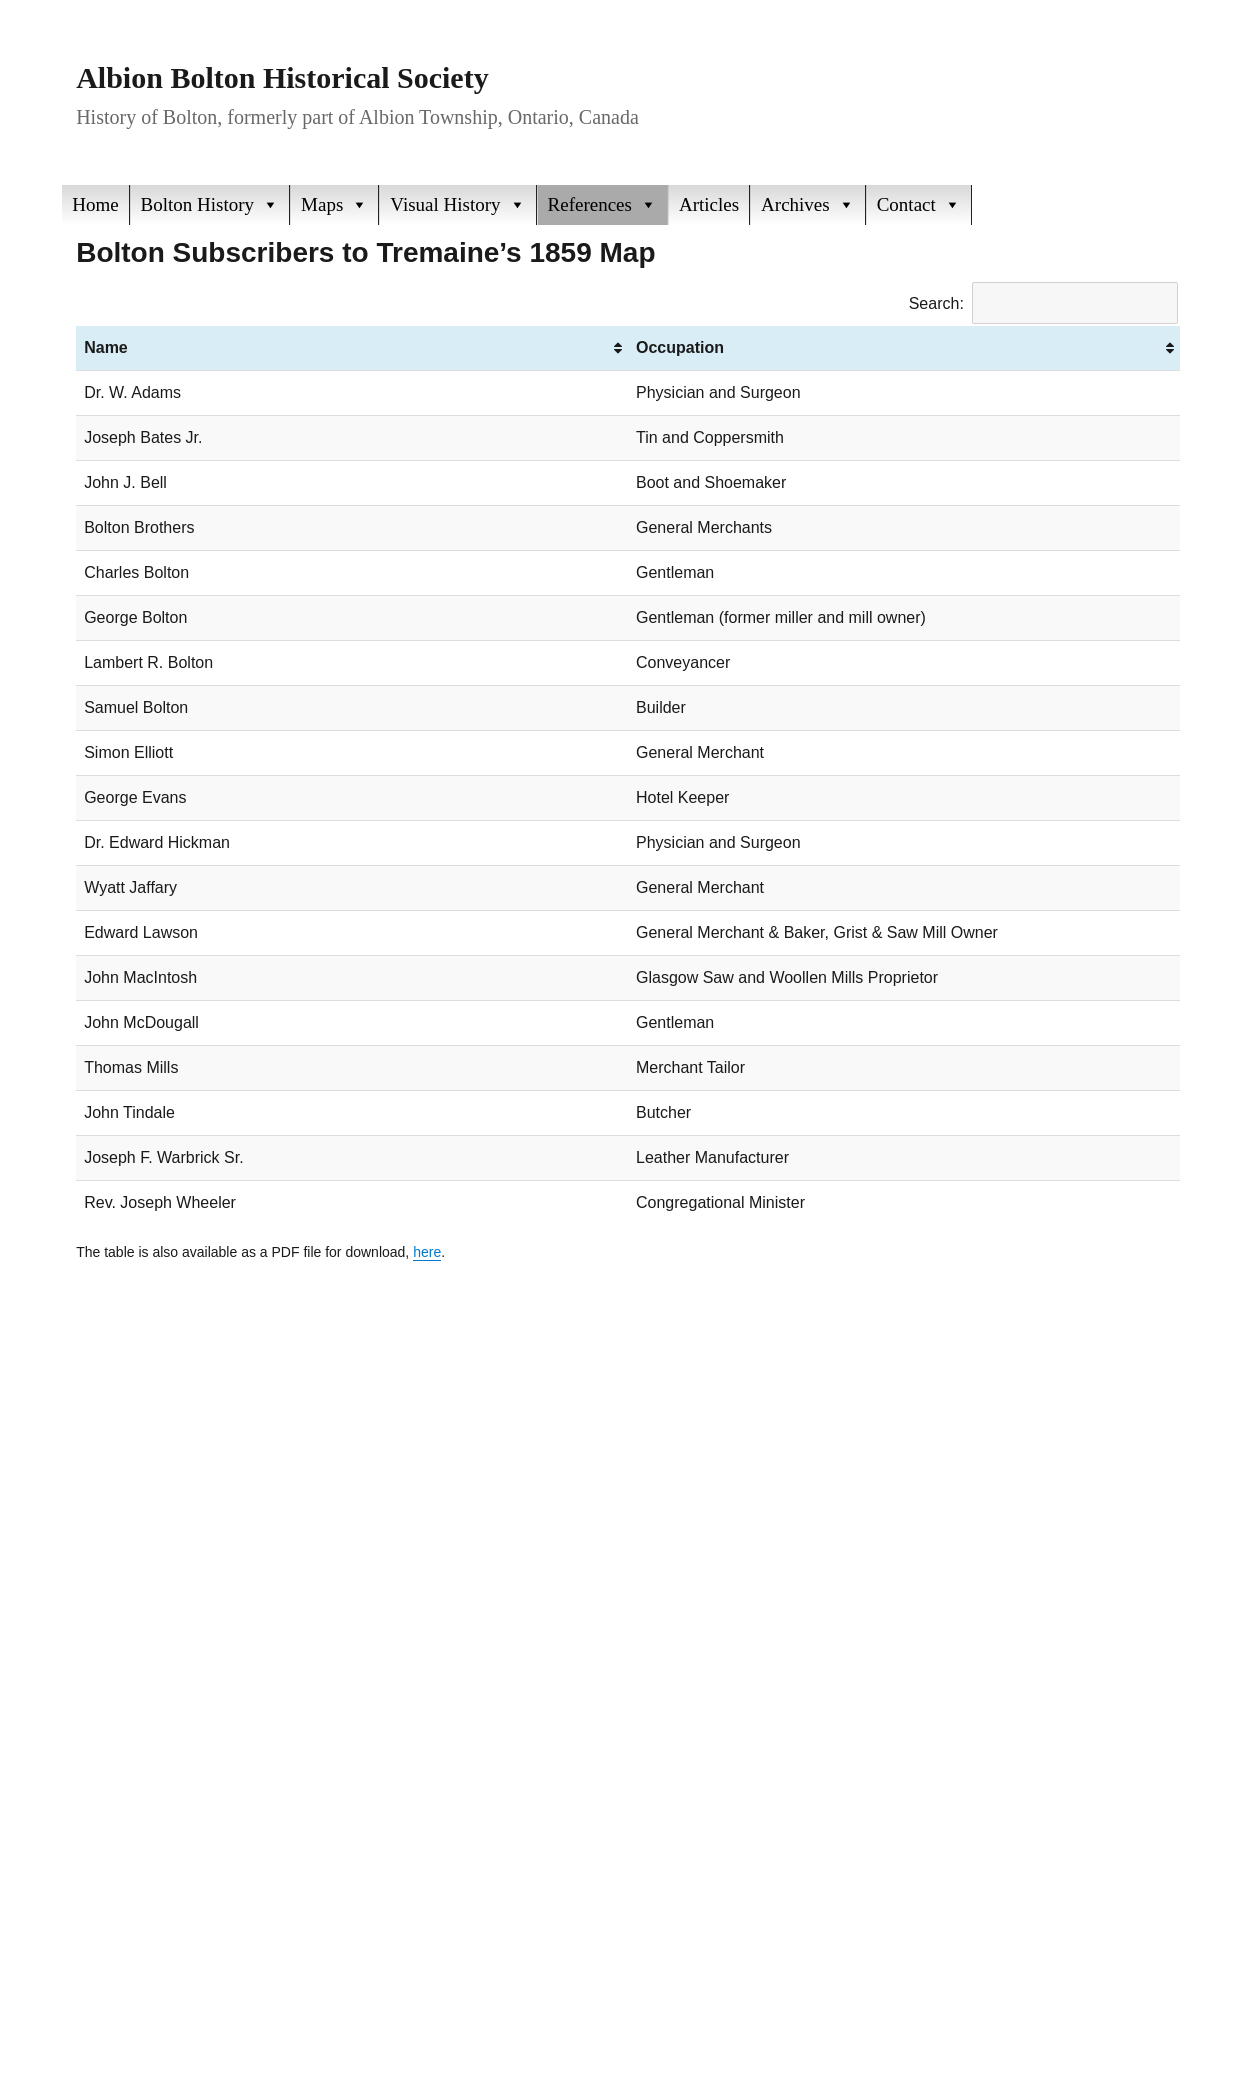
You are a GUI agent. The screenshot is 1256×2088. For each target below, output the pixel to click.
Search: (1043, 303)
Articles (709, 204)
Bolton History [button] (210, 205)
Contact (919, 205)
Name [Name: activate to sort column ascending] (106, 347)
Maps (334, 205)
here (427, 1252)
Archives (808, 205)
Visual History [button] (457, 205)
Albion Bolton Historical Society (282, 77)
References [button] (602, 205)
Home (95, 204)
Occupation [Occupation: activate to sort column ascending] (680, 347)
